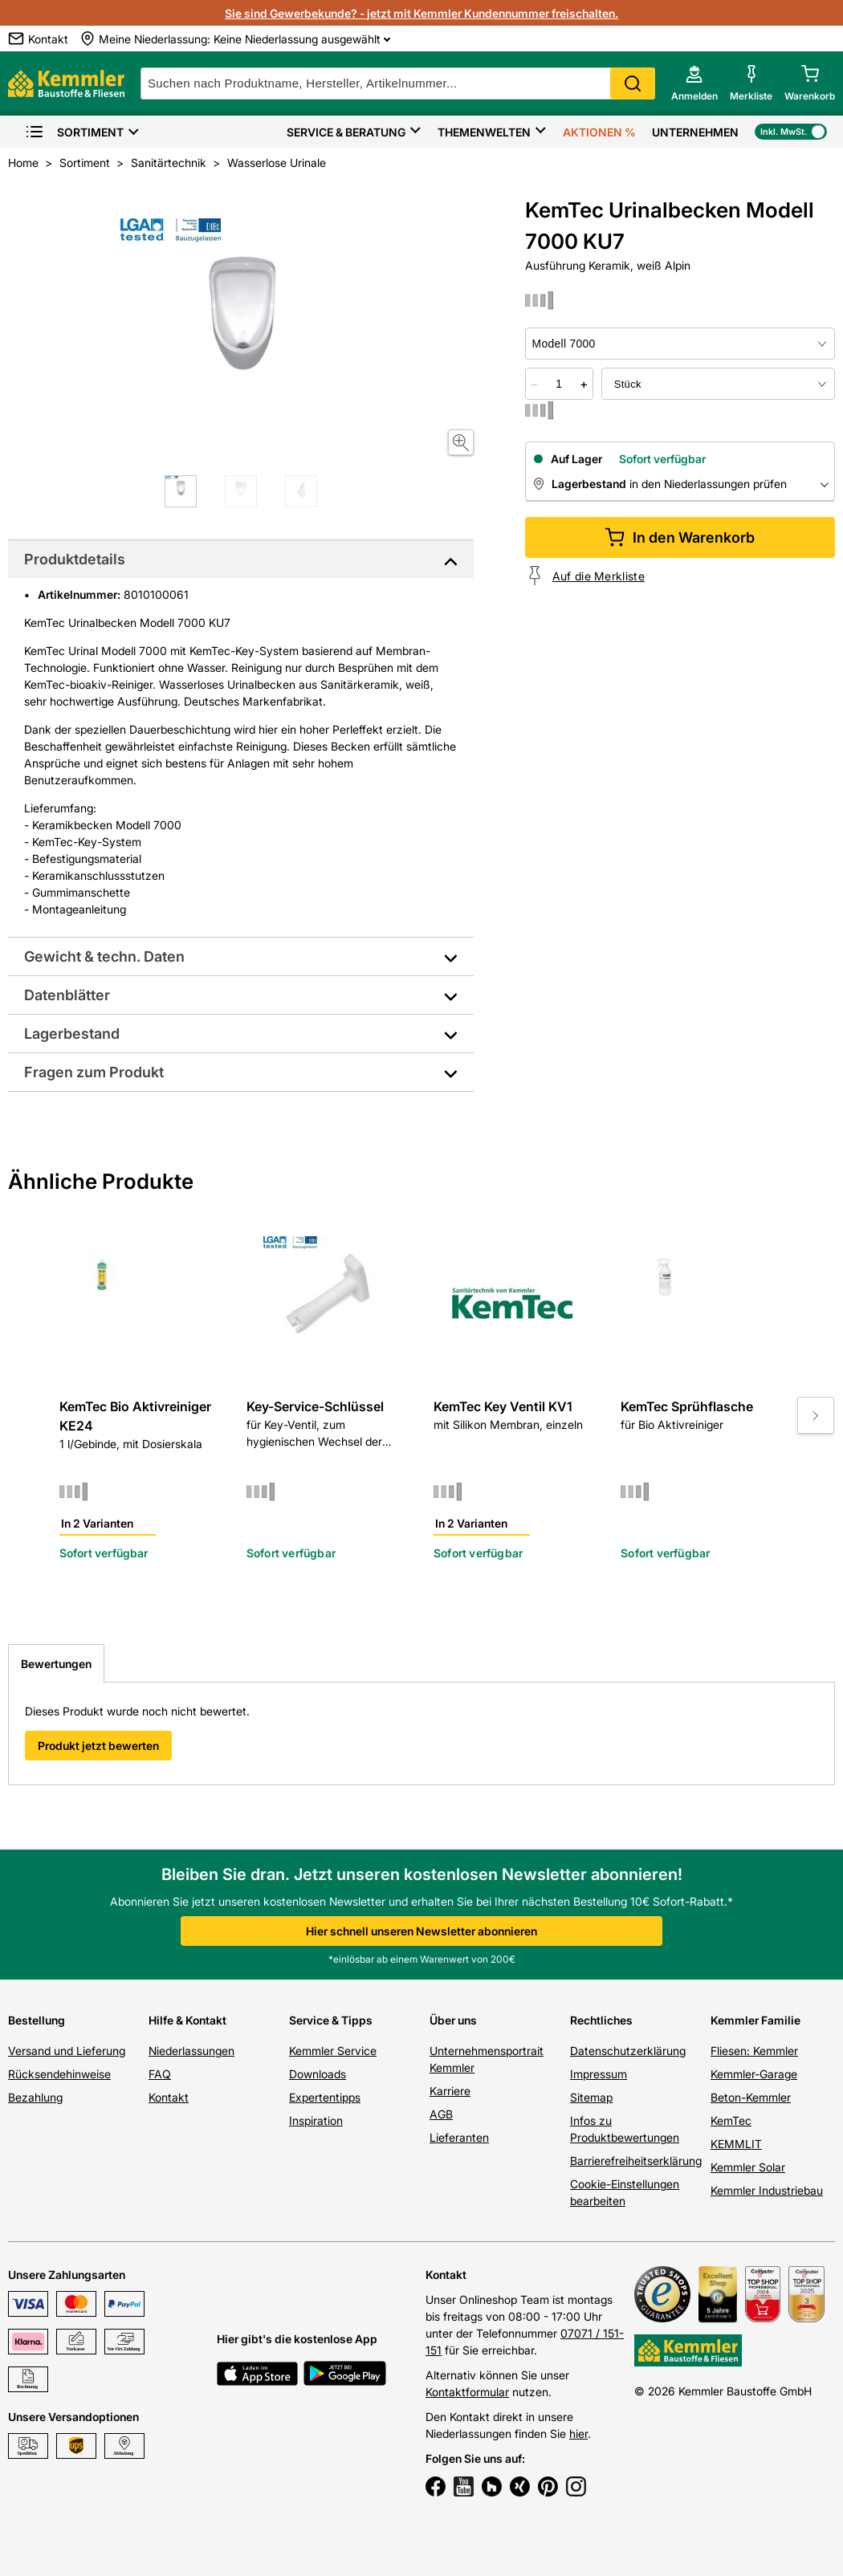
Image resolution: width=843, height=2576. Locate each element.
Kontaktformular (467, 2392)
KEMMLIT (736, 2144)
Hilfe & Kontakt (187, 2020)
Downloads (317, 2074)
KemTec (731, 2120)
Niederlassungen (191, 2050)
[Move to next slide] (815, 1415)
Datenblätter (67, 995)
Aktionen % (599, 132)
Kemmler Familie (755, 2020)
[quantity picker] (559, 383)
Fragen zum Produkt (94, 1072)
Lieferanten (459, 2137)
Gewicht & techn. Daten (104, 956)
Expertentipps (324, 2097)
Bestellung (36, 2020)
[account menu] (694, 83)
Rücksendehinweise (59, 2074)
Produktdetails (74, 559)
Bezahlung (35, 2097)
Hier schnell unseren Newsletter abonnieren (421, 1931)
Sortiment (74, 132)
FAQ (160, 2074)
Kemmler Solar (748, 2167)
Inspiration (316, 2120)
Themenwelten (484, 132)
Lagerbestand (72, 1033)
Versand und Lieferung (66, 2050)
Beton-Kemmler (751, 2097)
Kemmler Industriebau (767, 2190)
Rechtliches (601, 2020)
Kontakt (169, 2097)
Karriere (450, 2091)
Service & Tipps (331, 2020)
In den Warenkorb (680, 537)
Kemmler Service (333, 2050)
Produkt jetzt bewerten (98, 1745)
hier (578, 2433)
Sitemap (591, 2097)
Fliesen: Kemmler (754, 2050)
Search (632, 83)
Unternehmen (695, 132)
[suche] (397, 83)
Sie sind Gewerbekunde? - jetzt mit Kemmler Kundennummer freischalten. (421, 13)
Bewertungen (56, 1664)
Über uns (453, 2020)
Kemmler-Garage (754, 2074)
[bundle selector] (718, 384)
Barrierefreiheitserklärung (636, 2160)
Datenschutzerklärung (628, 2050)
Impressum (598, 2074)
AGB (441, 2114)
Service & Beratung (346, 132)
